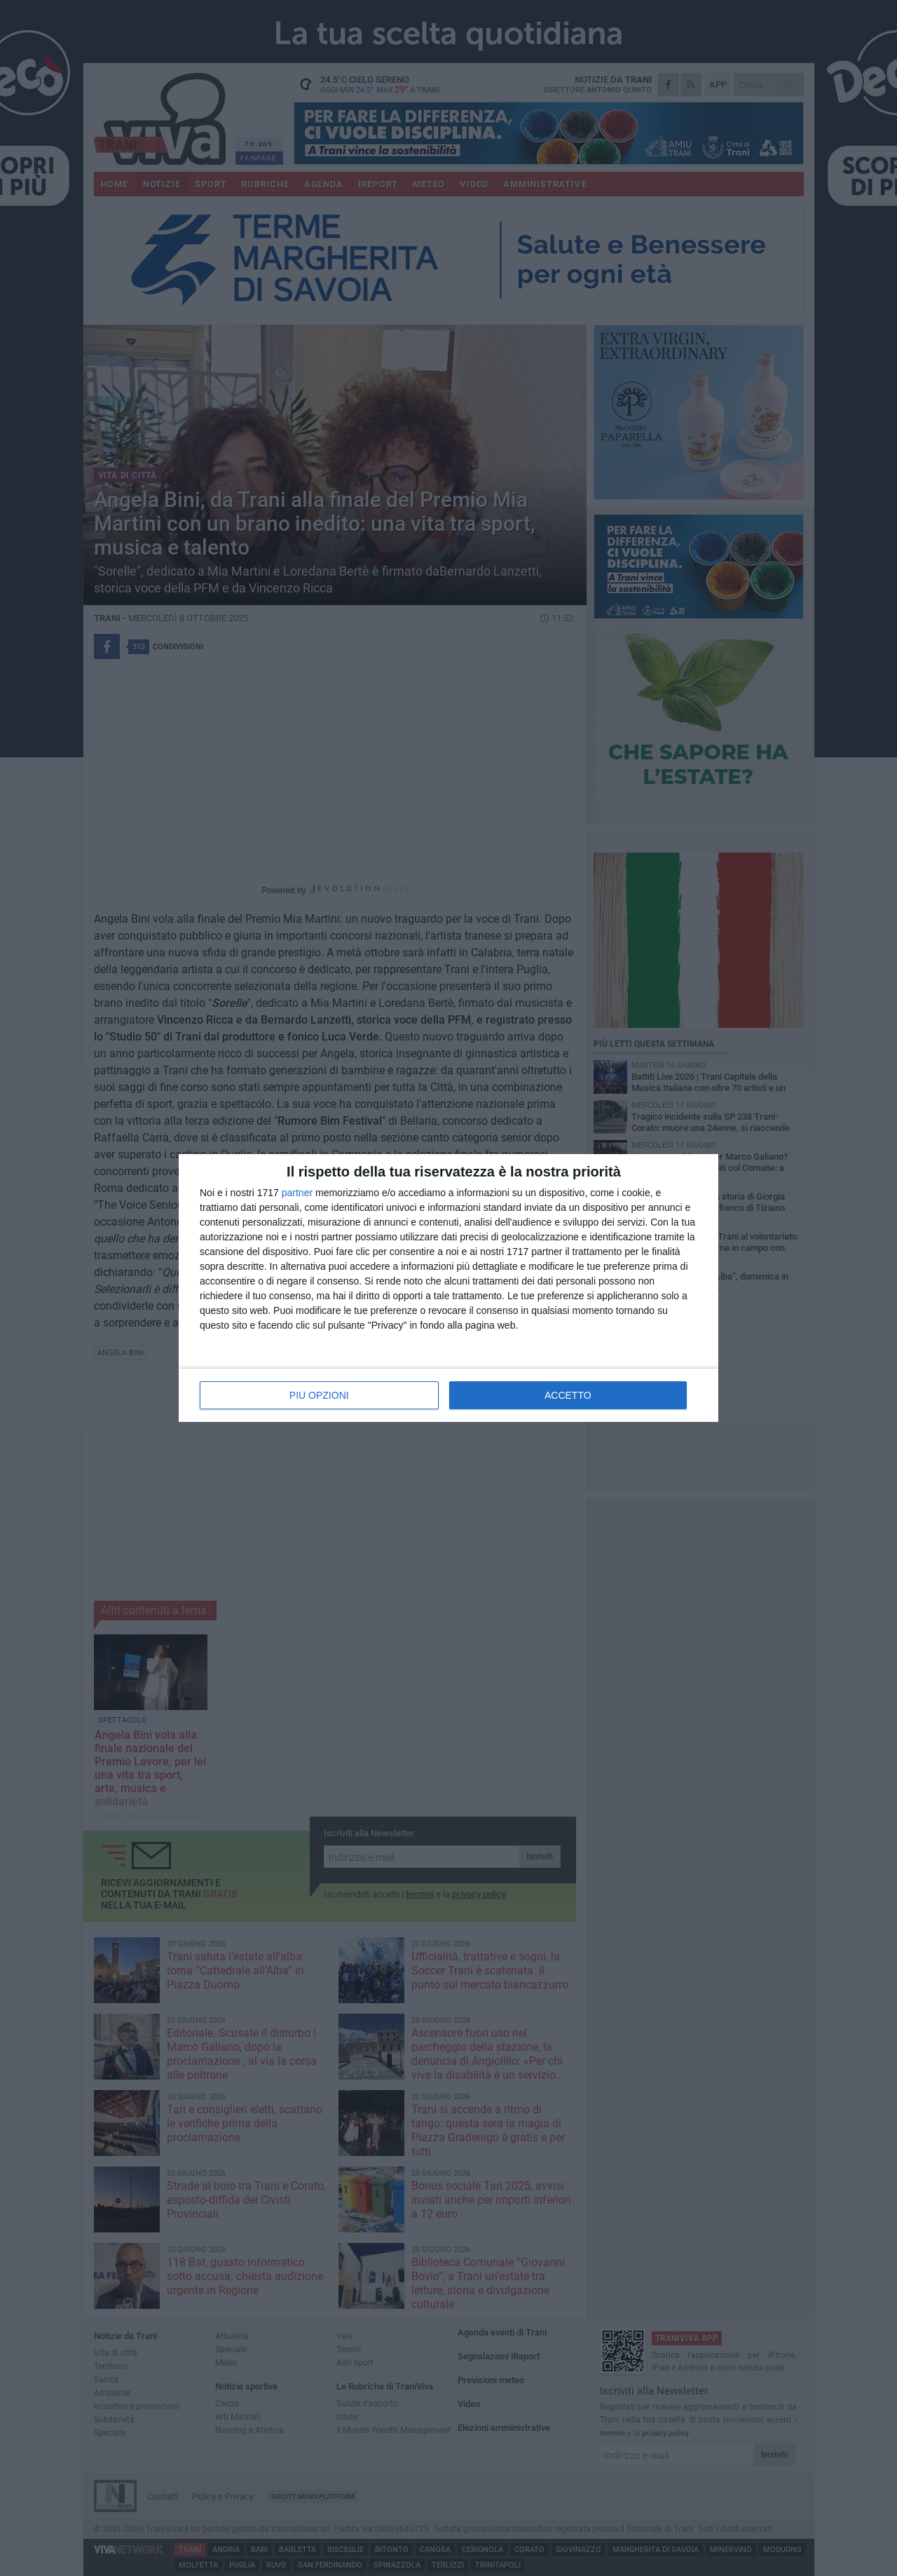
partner (297, 1193)
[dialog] (448, 1288)
